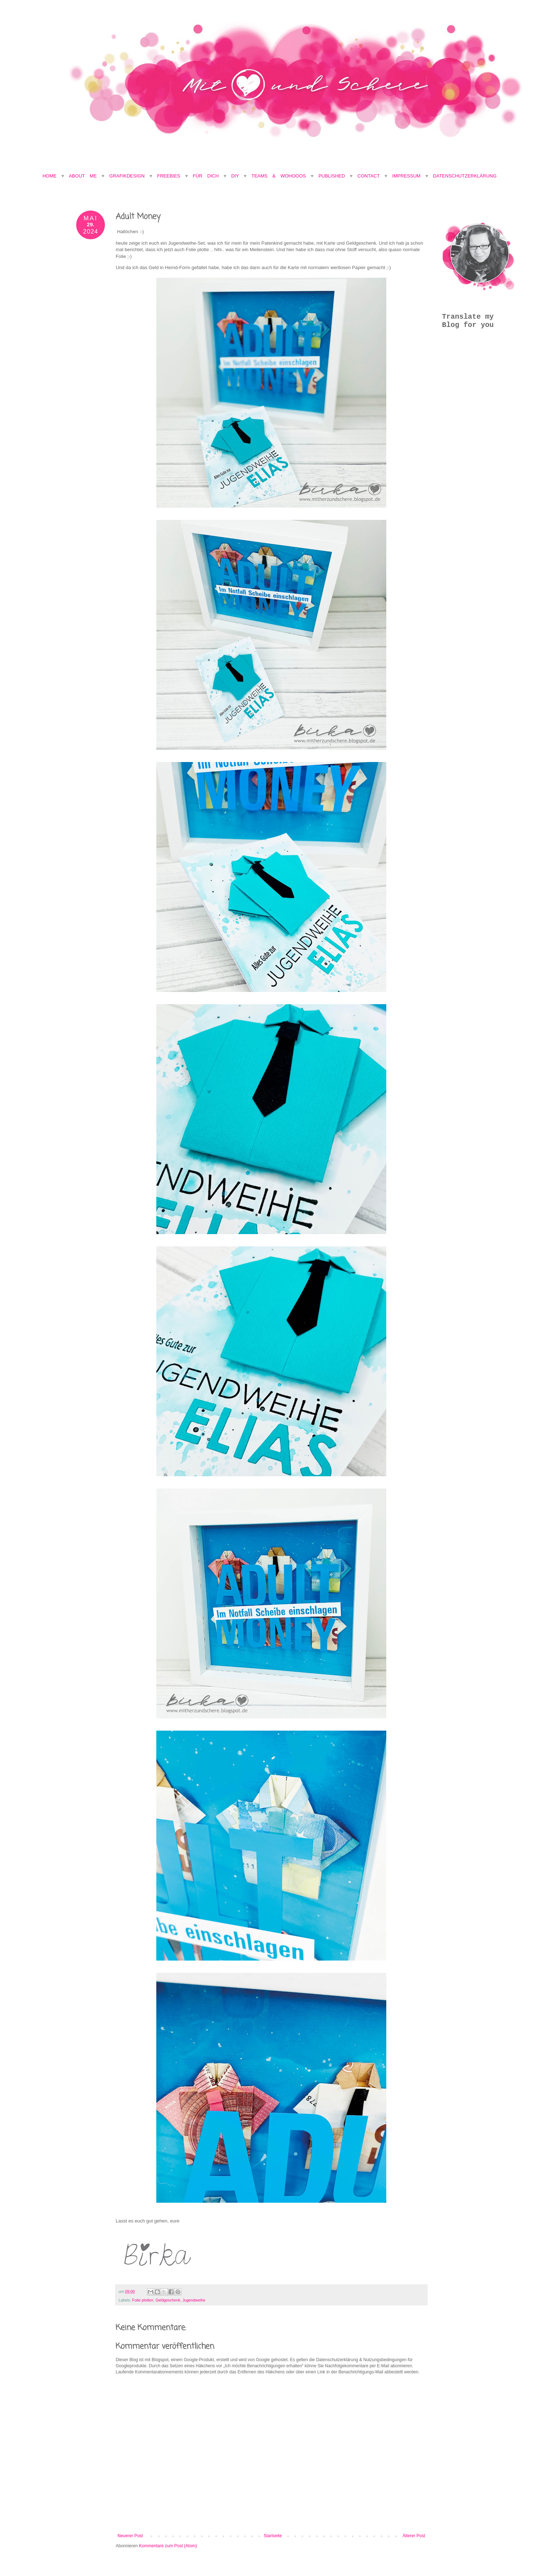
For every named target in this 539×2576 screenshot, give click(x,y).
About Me (85, 176)
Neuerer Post (130, 2535)
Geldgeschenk (168, 2300)
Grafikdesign (129, 176)
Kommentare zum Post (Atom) (168, 2545)
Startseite (273, 2535)
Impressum (406, 176)
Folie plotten (142, 2300)
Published (331, 176)
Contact (369, 176)
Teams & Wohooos (279, 176)
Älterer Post (413, 2535)
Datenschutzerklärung (465, 176)
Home (49, 176)
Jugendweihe (194, 2300)
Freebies (168, 176)
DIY (235, 176)
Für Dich (206, 176)
